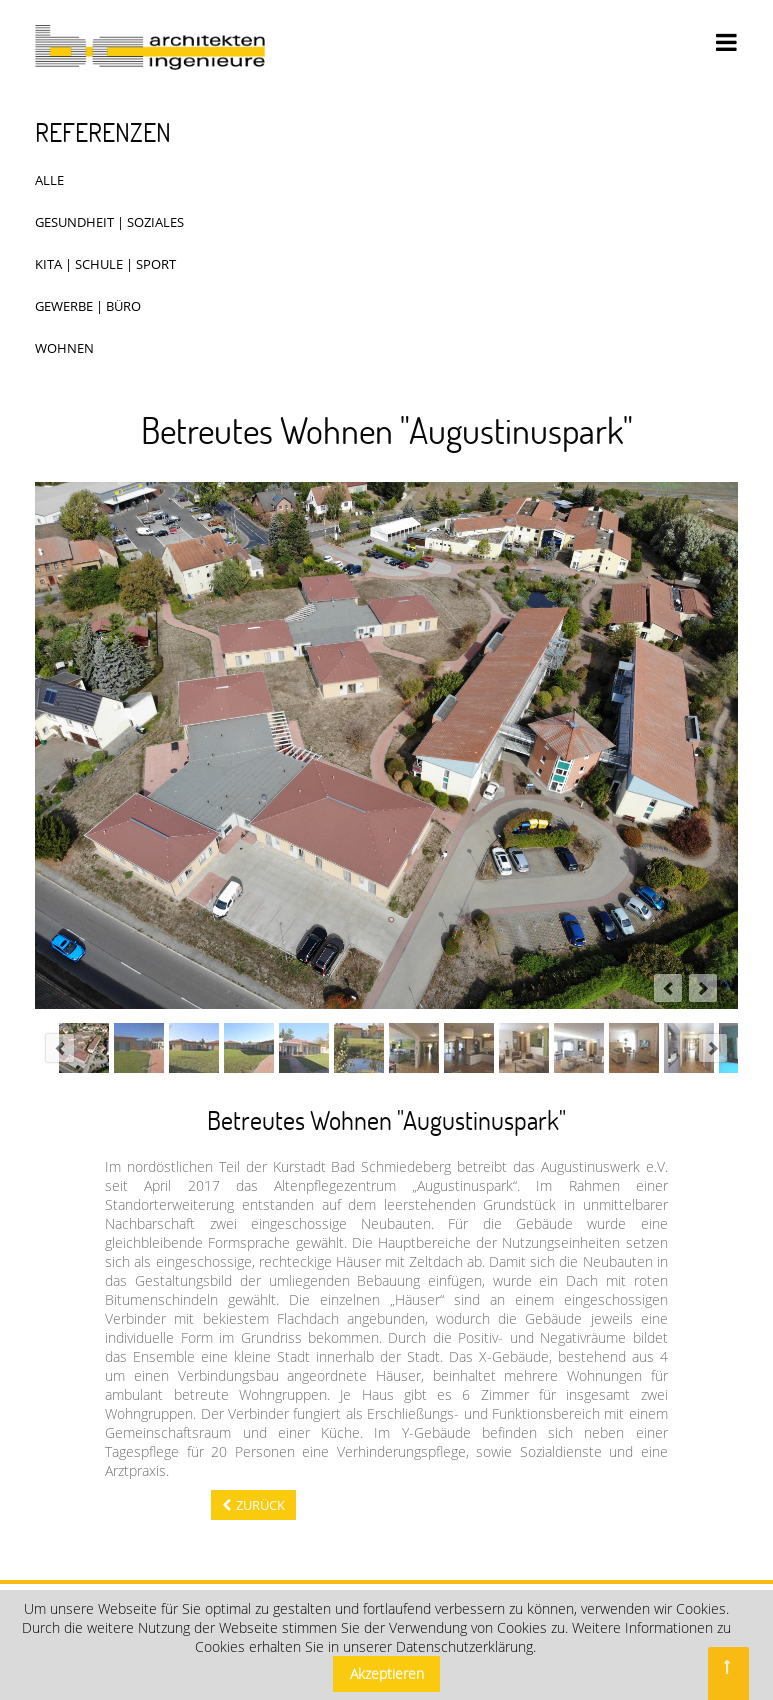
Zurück (260, 1505)
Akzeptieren (387, 1673)
